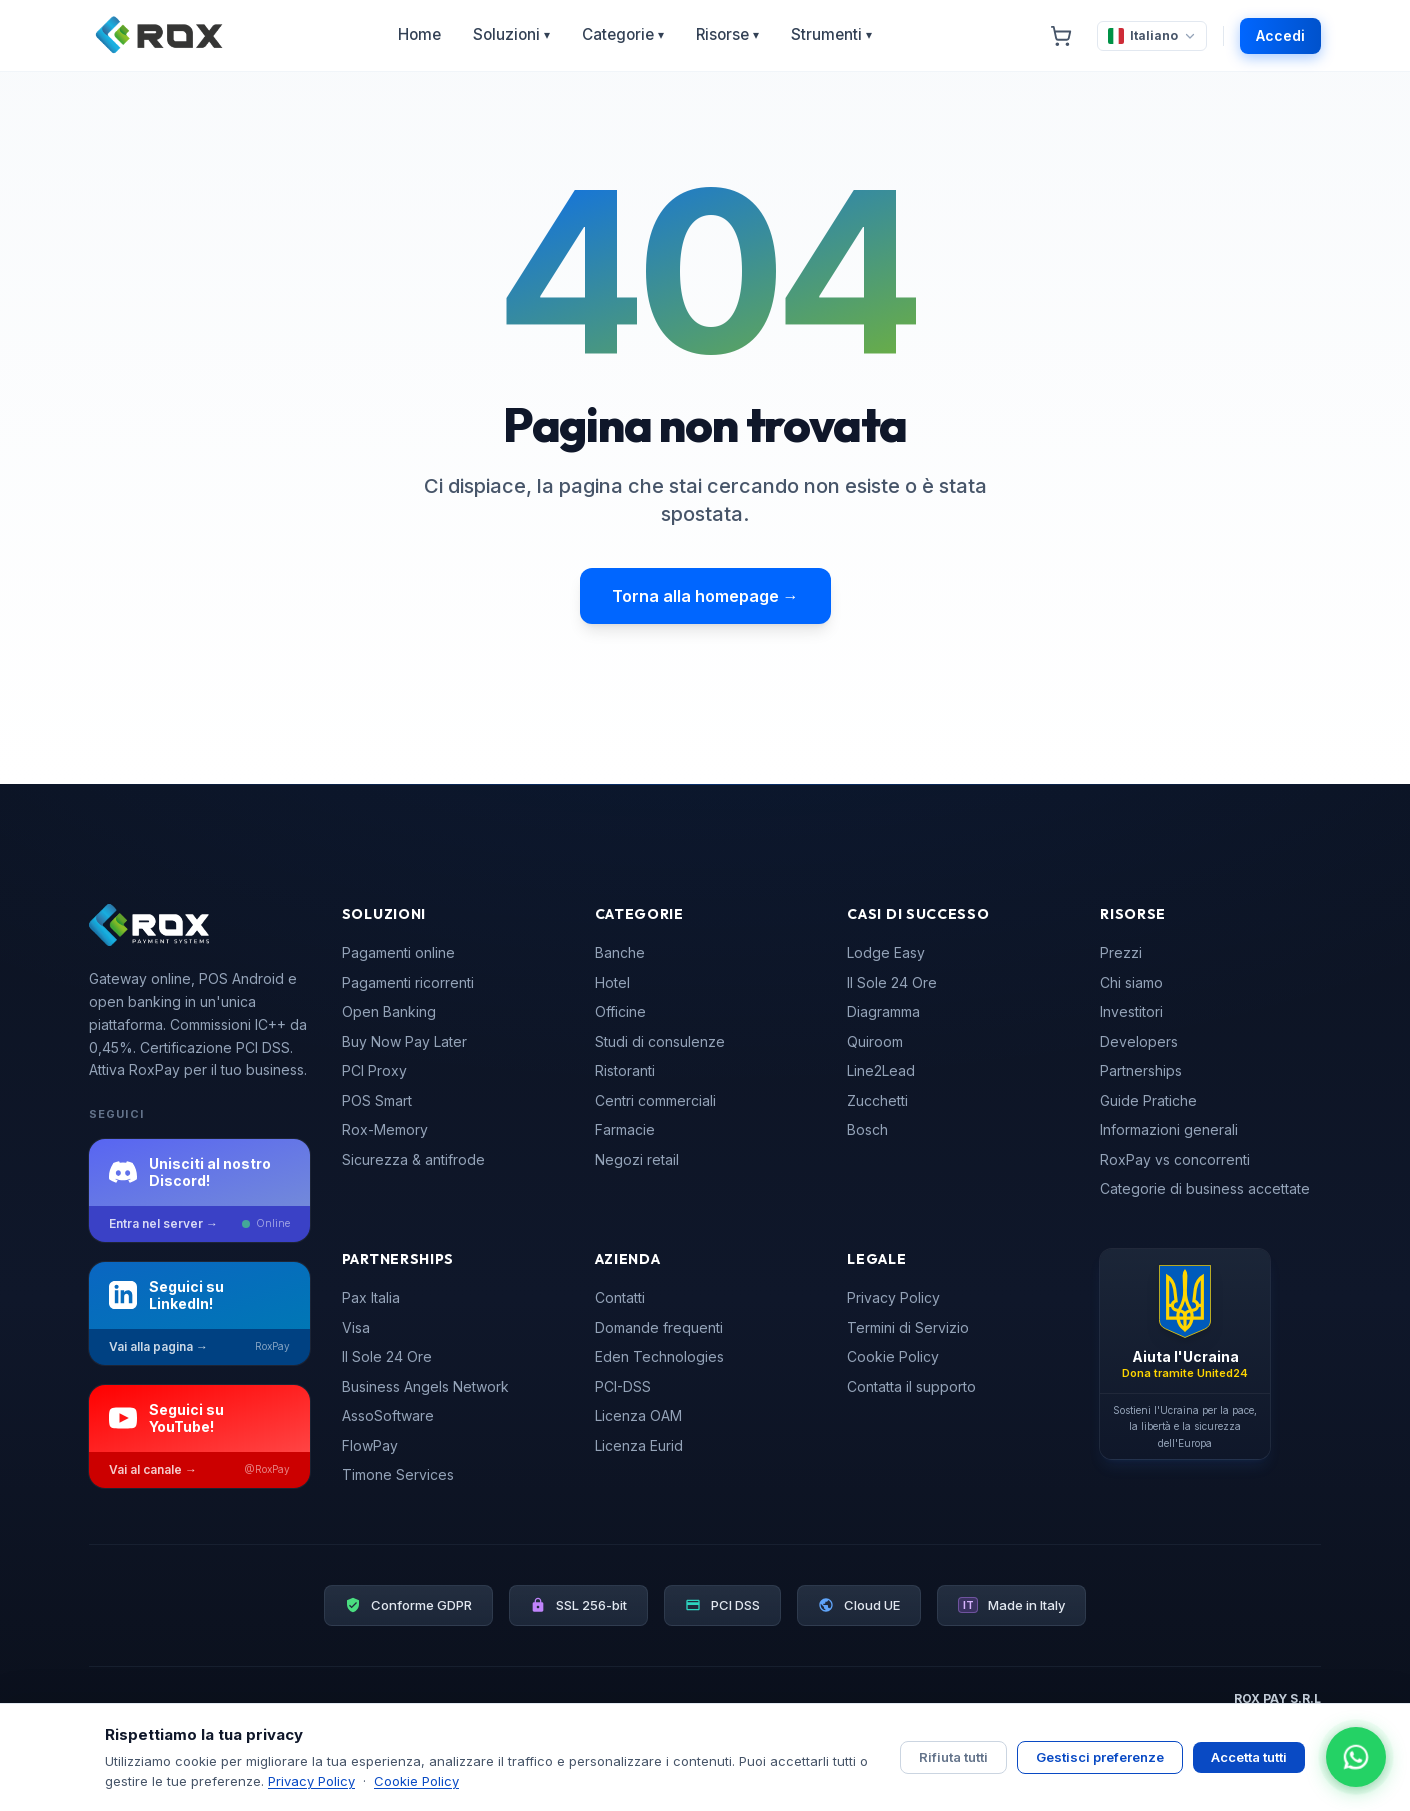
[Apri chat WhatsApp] (1356, 1757)
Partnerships (1141, 1070)
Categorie (623, 35)
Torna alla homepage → (705, 596)
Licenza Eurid (639, 1445)
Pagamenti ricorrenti (408, 982)
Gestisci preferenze (1100, 1757)
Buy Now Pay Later (404, 1041)
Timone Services (398, 1474)
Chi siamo (1131, 982)
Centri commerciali (655, 1100)
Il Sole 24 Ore (892, 982)
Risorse (727, 35)
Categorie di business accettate (1205, 1188)
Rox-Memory (385, 1129)
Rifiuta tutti (953, 1757)
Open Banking (389, 1011)
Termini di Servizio (908, 1327)
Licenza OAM (638, 1415)
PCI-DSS (623, 1386)
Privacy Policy (893, 1297)
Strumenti (831, 35)
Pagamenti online (398, 952)
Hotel (612, 982)
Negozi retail (637, 1159)
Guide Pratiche (1148, 1100)
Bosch (867, 1129)
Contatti (620, 1297)
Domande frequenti (659, 1327)
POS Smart (377, 1100)
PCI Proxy (374, 1070)
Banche (620, 952)
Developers (1139, 1041)
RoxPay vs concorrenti (1175, 1159)
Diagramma (883, 1011)
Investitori (1131, 1011)
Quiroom (875, 1041)
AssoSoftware (388, 1415)
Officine (620, 1011)
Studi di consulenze (660, 1041)
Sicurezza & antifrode (413, 1159)
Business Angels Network (425, 1386)
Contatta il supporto (911, 1386)
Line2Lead (881, 1070)
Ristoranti (625, 1070)
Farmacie (625, 1129)
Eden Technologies (659, 1356)
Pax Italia (371, 1297)
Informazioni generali (1169, 1129)
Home (419, 34)
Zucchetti (877, 1100)
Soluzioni (511, 35)
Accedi (1280, 35)
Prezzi (1121, 952)
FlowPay (370, 1445)
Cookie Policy (893, 1356)
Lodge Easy (886, 952)
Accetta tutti (1249, 1757)
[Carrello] (1061, 36)
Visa (356, 1327)
